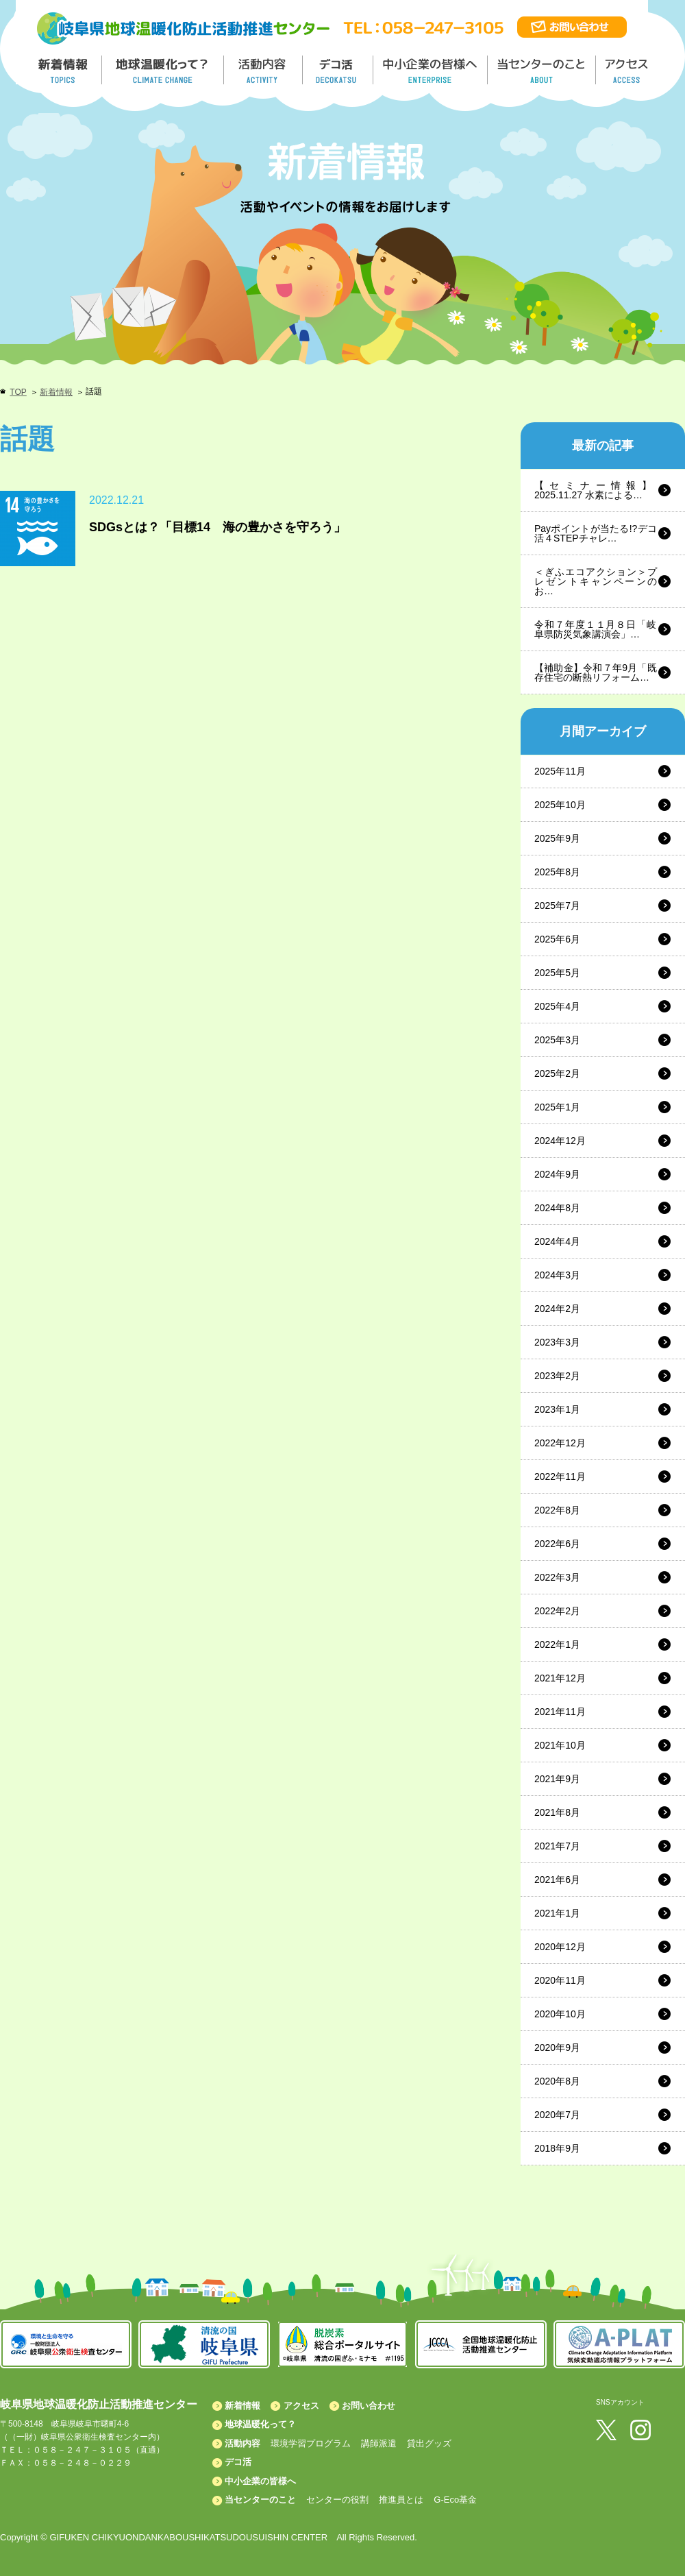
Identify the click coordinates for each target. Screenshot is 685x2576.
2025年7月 (557, 905)
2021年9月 (557, 1778)
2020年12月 (560, 1946)
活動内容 (242, 2443)
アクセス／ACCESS (627, 70)
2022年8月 (557, 1510)
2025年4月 (557, 1006)
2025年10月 (560, 804)
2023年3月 (557, 1342)
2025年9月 (557, 838)
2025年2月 (557, 1073)
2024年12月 (560, 1140)
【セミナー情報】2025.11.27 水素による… (595, 490)
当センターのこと (260, 2499)
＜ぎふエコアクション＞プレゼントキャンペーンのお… (595, 581)
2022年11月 (560, 1476)
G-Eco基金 (455, 2499)
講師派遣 (379, 2443)
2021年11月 (560, 1711)
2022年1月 (557, 1644)
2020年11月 (560, 1980)
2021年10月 (560, 1745)
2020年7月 (557, 2114)
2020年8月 (557, 2081)
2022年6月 (557, 1543)
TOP (18, 392)
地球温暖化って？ (260, 2424)
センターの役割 (337, 2499)
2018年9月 (557, 2148)
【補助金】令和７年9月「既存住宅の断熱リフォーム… (595, 672)
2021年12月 (560, 1678)
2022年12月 (560, 1442)
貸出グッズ (429, 2443)
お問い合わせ (368, 2406)
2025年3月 (557, 1039)
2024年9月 (557, 1174)
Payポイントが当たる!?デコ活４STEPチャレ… (595, 533)
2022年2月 (557, 1610)
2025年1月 (557, 1107)
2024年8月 (557, 1207)
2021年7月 (557, 1845)
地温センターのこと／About (543, 70)
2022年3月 (557, 1577)
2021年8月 (557, 1812)
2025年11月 (560, 771)
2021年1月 (557, 1913)
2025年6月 (557, 939)
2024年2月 (557, 1308)
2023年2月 (557, 1375)
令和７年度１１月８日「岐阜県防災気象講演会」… (595, 629)
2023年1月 (557, 1409)
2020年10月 (560, 2013)
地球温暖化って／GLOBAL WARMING (163, 70)
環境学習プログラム (311, 2443)
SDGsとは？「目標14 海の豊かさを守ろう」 (217, 527)
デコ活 (339, 70)
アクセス (301, 2406)
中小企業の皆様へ (432, 70)
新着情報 (56, 392)
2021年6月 (557, 1879)
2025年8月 (557, 871)
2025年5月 (557, 972)
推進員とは (401, 2499)
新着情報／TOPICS (64, 70)
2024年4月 (557, 1241)
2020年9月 (557, 2047)
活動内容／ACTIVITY (263, 70)
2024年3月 (557, 1274)
